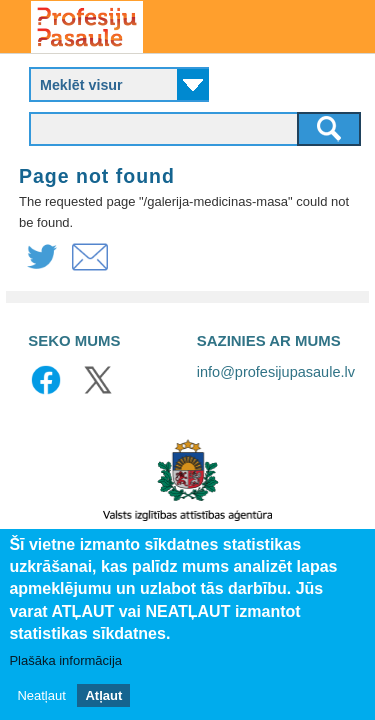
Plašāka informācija (65, 661)
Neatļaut (41, 697)
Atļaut (103, 697)
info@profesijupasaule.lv (276, 372)
